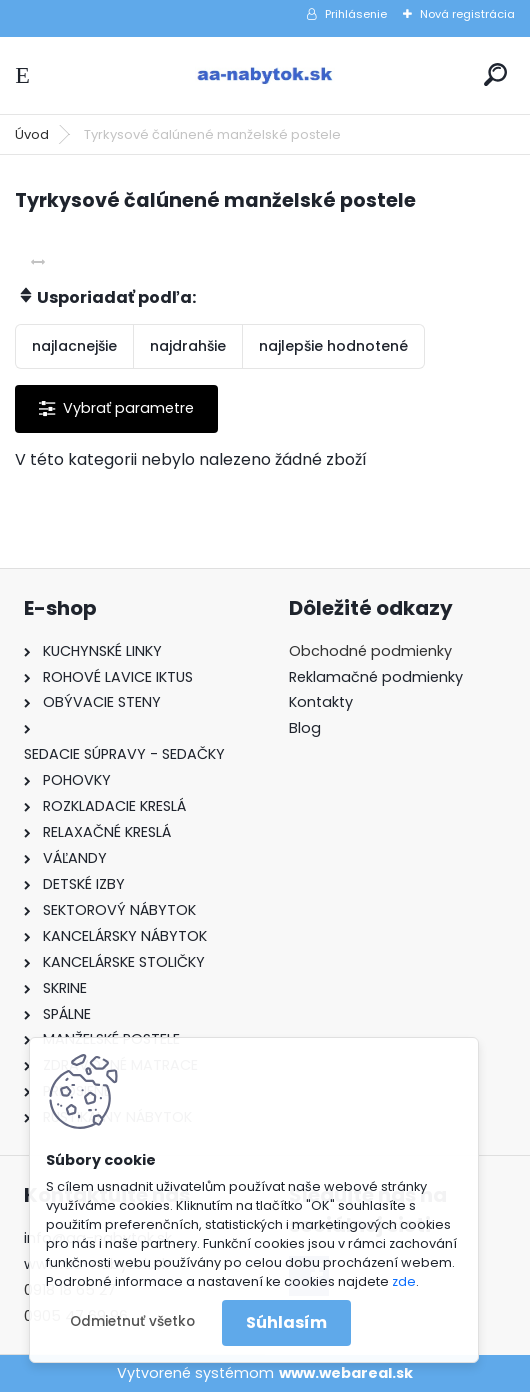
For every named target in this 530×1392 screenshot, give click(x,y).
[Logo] (265, 75)
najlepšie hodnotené (333, 346)
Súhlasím (286, 1322)
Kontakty (321, 702)
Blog (305, 728)
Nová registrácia (467, 14)
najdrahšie (188, 346)
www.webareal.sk (346, 1373)
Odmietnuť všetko (132, 1321)
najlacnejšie (74, 346)
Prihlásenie (356, 14)
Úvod (32, 134)
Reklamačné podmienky (376, 677)
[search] (495, 74)
